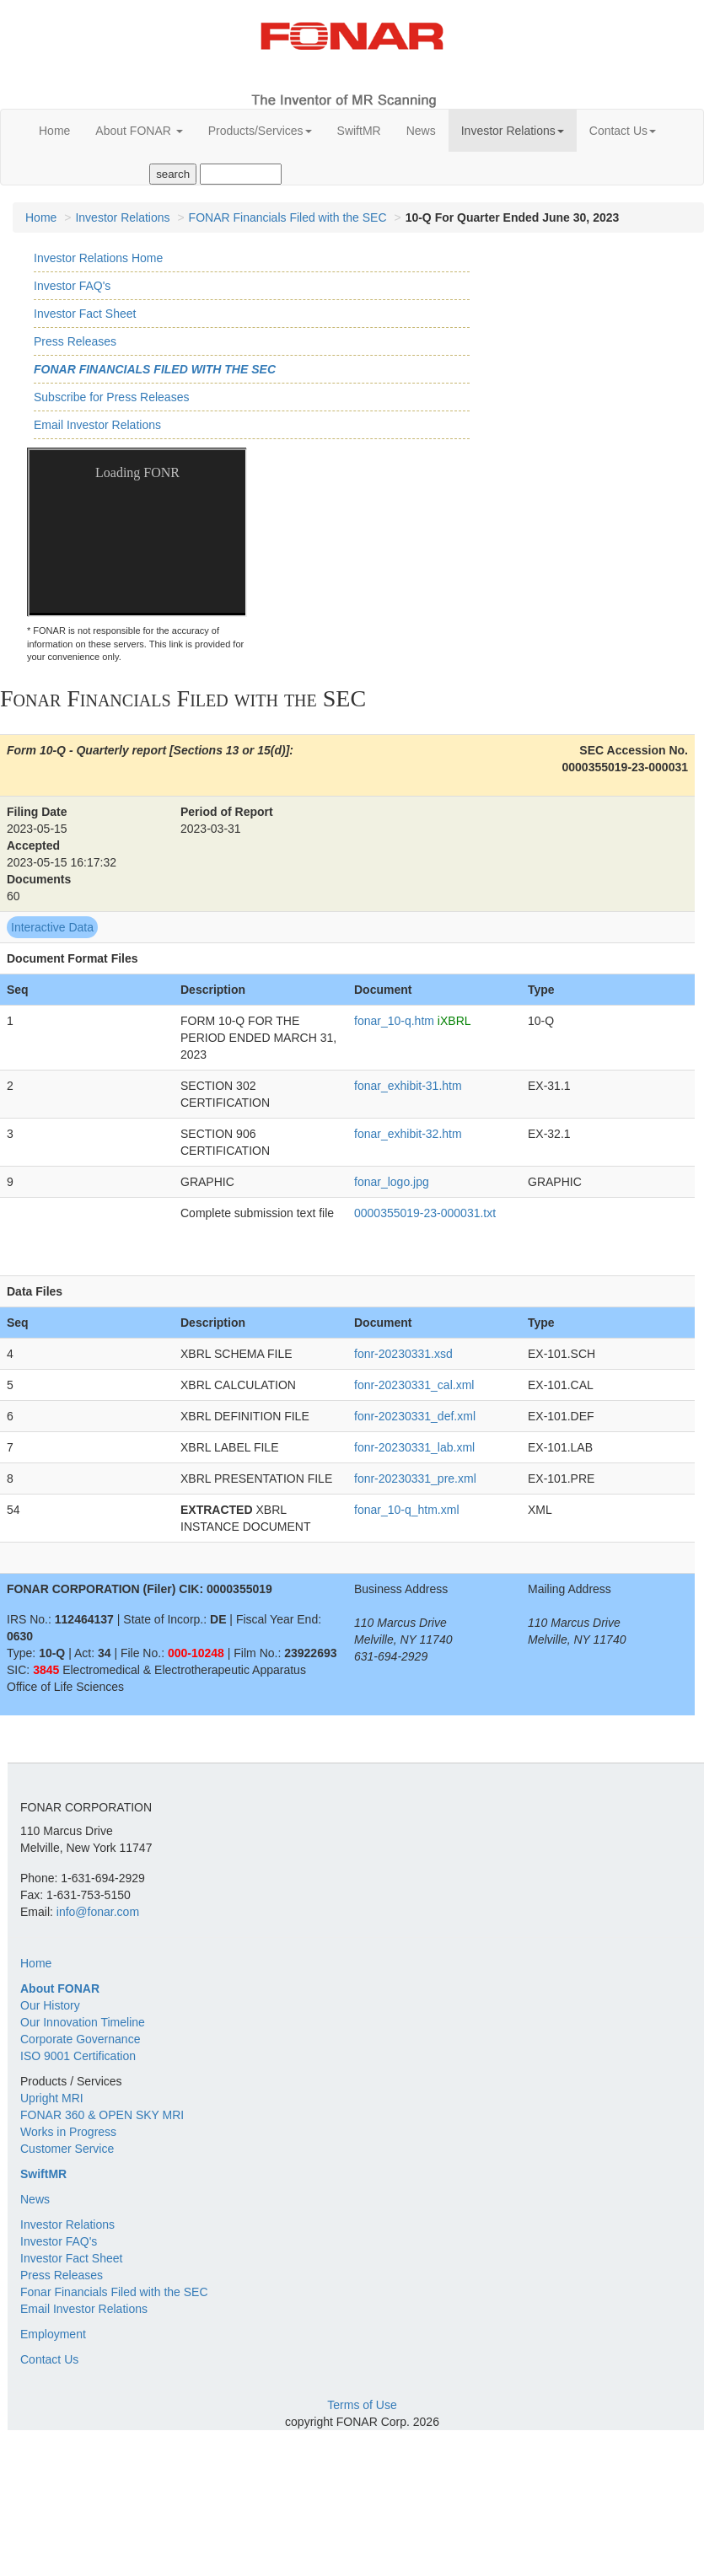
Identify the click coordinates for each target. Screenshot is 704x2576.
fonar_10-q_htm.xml (406, 1509)
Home (54, 130)
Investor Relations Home (98, 258)
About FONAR (138, 130)
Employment (53, 2334)
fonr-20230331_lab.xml (414, 1447)
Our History (50, 2005)
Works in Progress (68, 2132)
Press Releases (75, 341)
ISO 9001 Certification (78, 2056)
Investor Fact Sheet (85, 313)
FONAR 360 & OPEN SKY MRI (102, 2115)
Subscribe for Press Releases (111, 397)
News (421, 130)
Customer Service (67, 2148)
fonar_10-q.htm (394, 1021)
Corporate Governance (80, 2039)
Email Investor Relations (97, 425)
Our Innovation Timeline (82, 2022)
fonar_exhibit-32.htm (408, 1133)
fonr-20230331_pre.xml (415, 1478)
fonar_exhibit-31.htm (408, 1085)
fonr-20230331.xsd (403, 1353)
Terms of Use (361, 2405)
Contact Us (622, 130)
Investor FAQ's (72, 285)
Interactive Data (52, 927)
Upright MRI (51, 2098)
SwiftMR (359, 130)
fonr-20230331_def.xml (415, 1416)
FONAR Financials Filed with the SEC (288, 217)
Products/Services (260, 130)
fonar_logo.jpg (391, 1182)
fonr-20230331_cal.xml (414, 1385)
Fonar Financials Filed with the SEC (155, 369)
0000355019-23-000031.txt (425, 1213)
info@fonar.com (97, 1912)
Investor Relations (512, 130)
